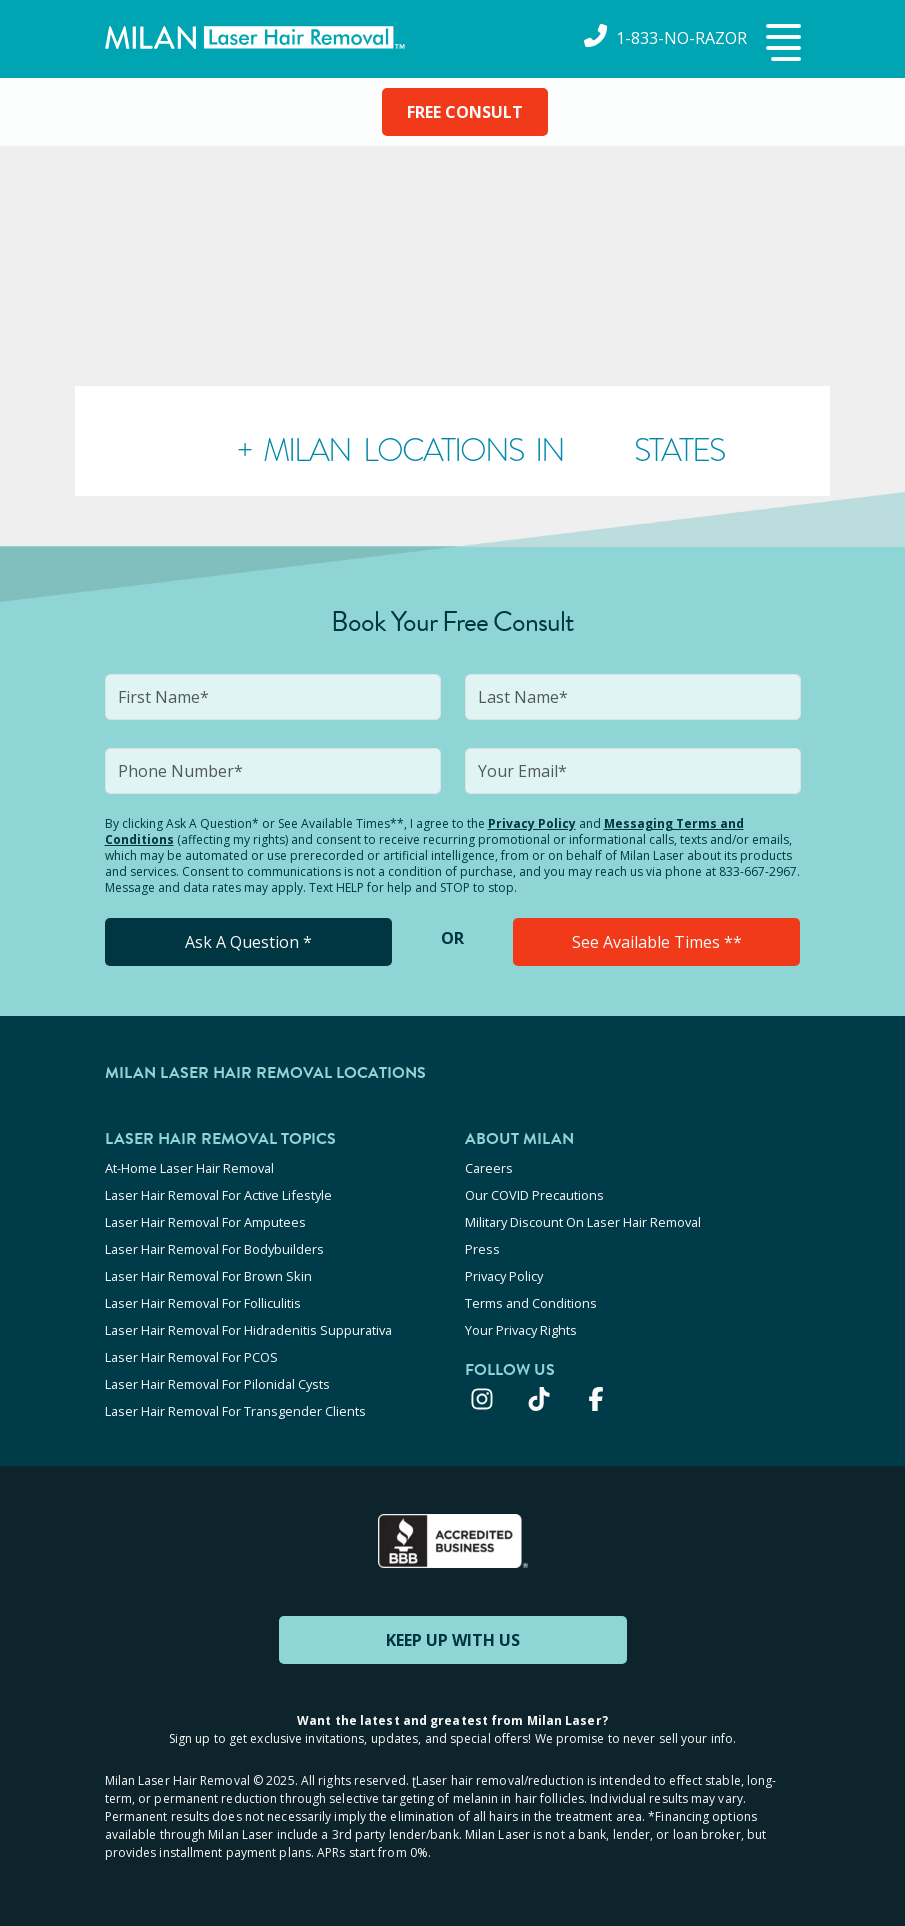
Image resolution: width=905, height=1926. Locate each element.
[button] (781, 44)
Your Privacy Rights (521, 1330)
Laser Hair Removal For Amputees (205, 1222)
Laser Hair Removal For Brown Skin (208, 1276)
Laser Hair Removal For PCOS (191, 1357)
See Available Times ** (657, 942)
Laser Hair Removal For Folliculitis (203, 1303)
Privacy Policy (532, 823)
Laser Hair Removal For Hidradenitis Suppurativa (248, 1330)
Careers (489, 1168)
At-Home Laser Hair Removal (189, 1168)
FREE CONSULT (465, 112)
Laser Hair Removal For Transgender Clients (235, 1411)
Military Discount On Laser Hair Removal (583, 1222)
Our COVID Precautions (534, 1195)
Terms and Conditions (531, 1303)
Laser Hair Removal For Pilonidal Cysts (217, 1384)
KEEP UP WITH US (453, 1640)
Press (482, 1249)
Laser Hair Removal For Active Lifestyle (218, 1195)
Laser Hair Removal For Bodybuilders (214, 1249)
